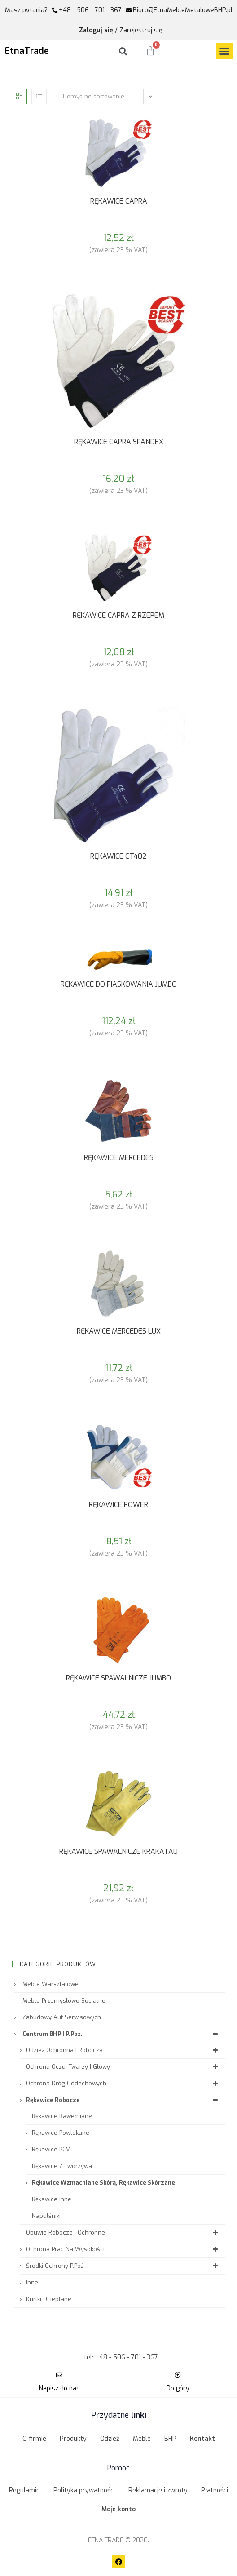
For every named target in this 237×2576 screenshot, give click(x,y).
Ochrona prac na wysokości (123, 2249)
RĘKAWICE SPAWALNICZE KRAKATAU (118, 1851)
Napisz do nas (59, 2388)
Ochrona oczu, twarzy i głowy (123, 2067)
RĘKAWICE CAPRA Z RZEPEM (118, 615)
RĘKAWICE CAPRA (118, 201)
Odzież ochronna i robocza (123, 2050)
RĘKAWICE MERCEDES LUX (119, 1331)
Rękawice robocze (123, 2100)
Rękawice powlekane (60, 2133)
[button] (224, 51)
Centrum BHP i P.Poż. (121, 2034)
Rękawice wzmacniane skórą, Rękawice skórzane (103, 2182)
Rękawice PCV (51, 2149)
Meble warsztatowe (50, 1984)
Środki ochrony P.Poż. (123, 2266)
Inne (32, 2282)
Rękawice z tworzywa (62, 2166)
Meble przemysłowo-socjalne (63, 2000)
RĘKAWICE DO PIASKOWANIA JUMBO (119, 984)
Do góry (178, 2388)
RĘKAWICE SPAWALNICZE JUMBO (118, 1678)
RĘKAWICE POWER (118, 1504)
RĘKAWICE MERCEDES (119, 1157)
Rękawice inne (51, 2199)
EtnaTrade (26, 51)
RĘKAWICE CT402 (118, 856)
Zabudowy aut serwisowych (61, 2017)
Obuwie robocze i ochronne (123, 2232)
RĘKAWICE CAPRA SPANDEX (118, 442)
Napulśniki (46, 2216)
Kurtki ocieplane (48, 2299)
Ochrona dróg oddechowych (123, 2083)
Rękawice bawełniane (62, 2116)
